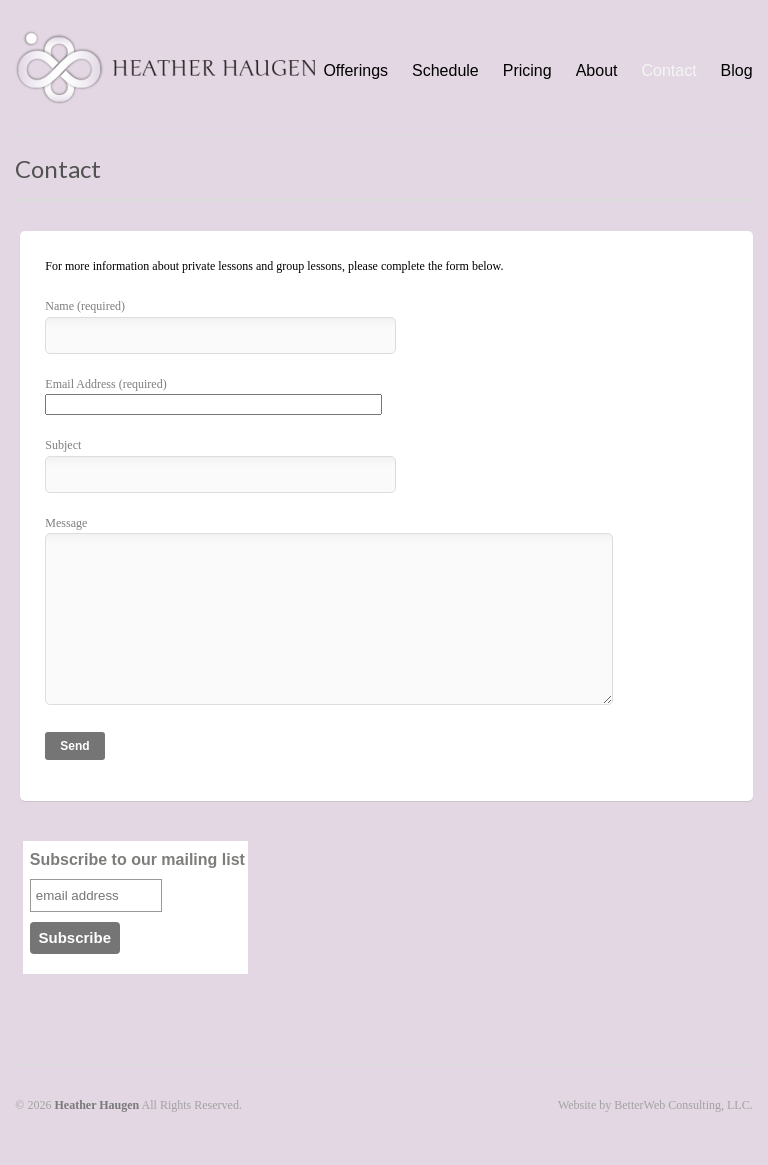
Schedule (445, 70)
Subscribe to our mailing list (137, 859)
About (597, 70)
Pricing (527, 70)
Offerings (355, 70)
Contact (668, 70)
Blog (737, 70)
